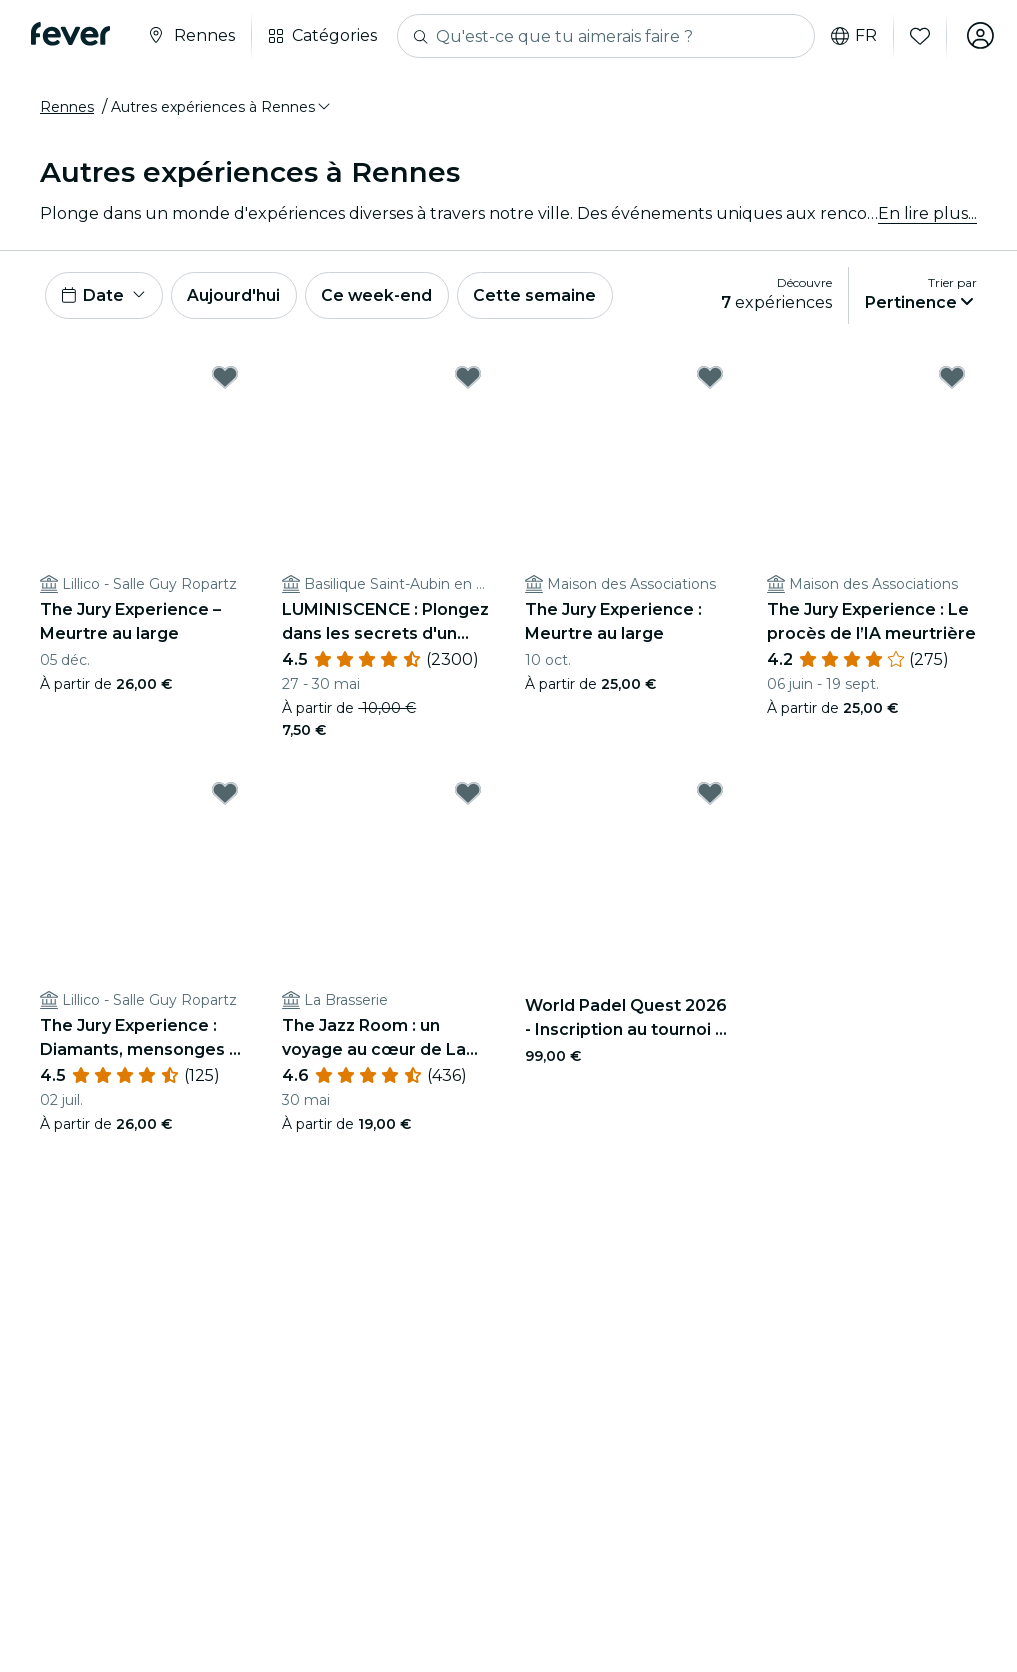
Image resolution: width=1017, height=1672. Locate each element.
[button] (222, 107)
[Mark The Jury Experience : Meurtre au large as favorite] (710, 378)
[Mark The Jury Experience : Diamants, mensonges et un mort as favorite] (225, 795)
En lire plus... (927, 213)
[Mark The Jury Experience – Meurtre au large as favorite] (225, 378)
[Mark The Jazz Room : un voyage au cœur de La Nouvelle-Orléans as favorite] (468, 795)
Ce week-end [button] (380, 295)
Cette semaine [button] (539, 295)
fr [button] (852, 36)
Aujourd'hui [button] (235, 295)
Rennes (67, 107)
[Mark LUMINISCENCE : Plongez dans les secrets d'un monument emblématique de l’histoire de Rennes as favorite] (468, 378)
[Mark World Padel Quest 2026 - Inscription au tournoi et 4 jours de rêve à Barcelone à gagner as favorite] (710, 795)
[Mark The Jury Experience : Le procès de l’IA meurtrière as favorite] (952, 378)
